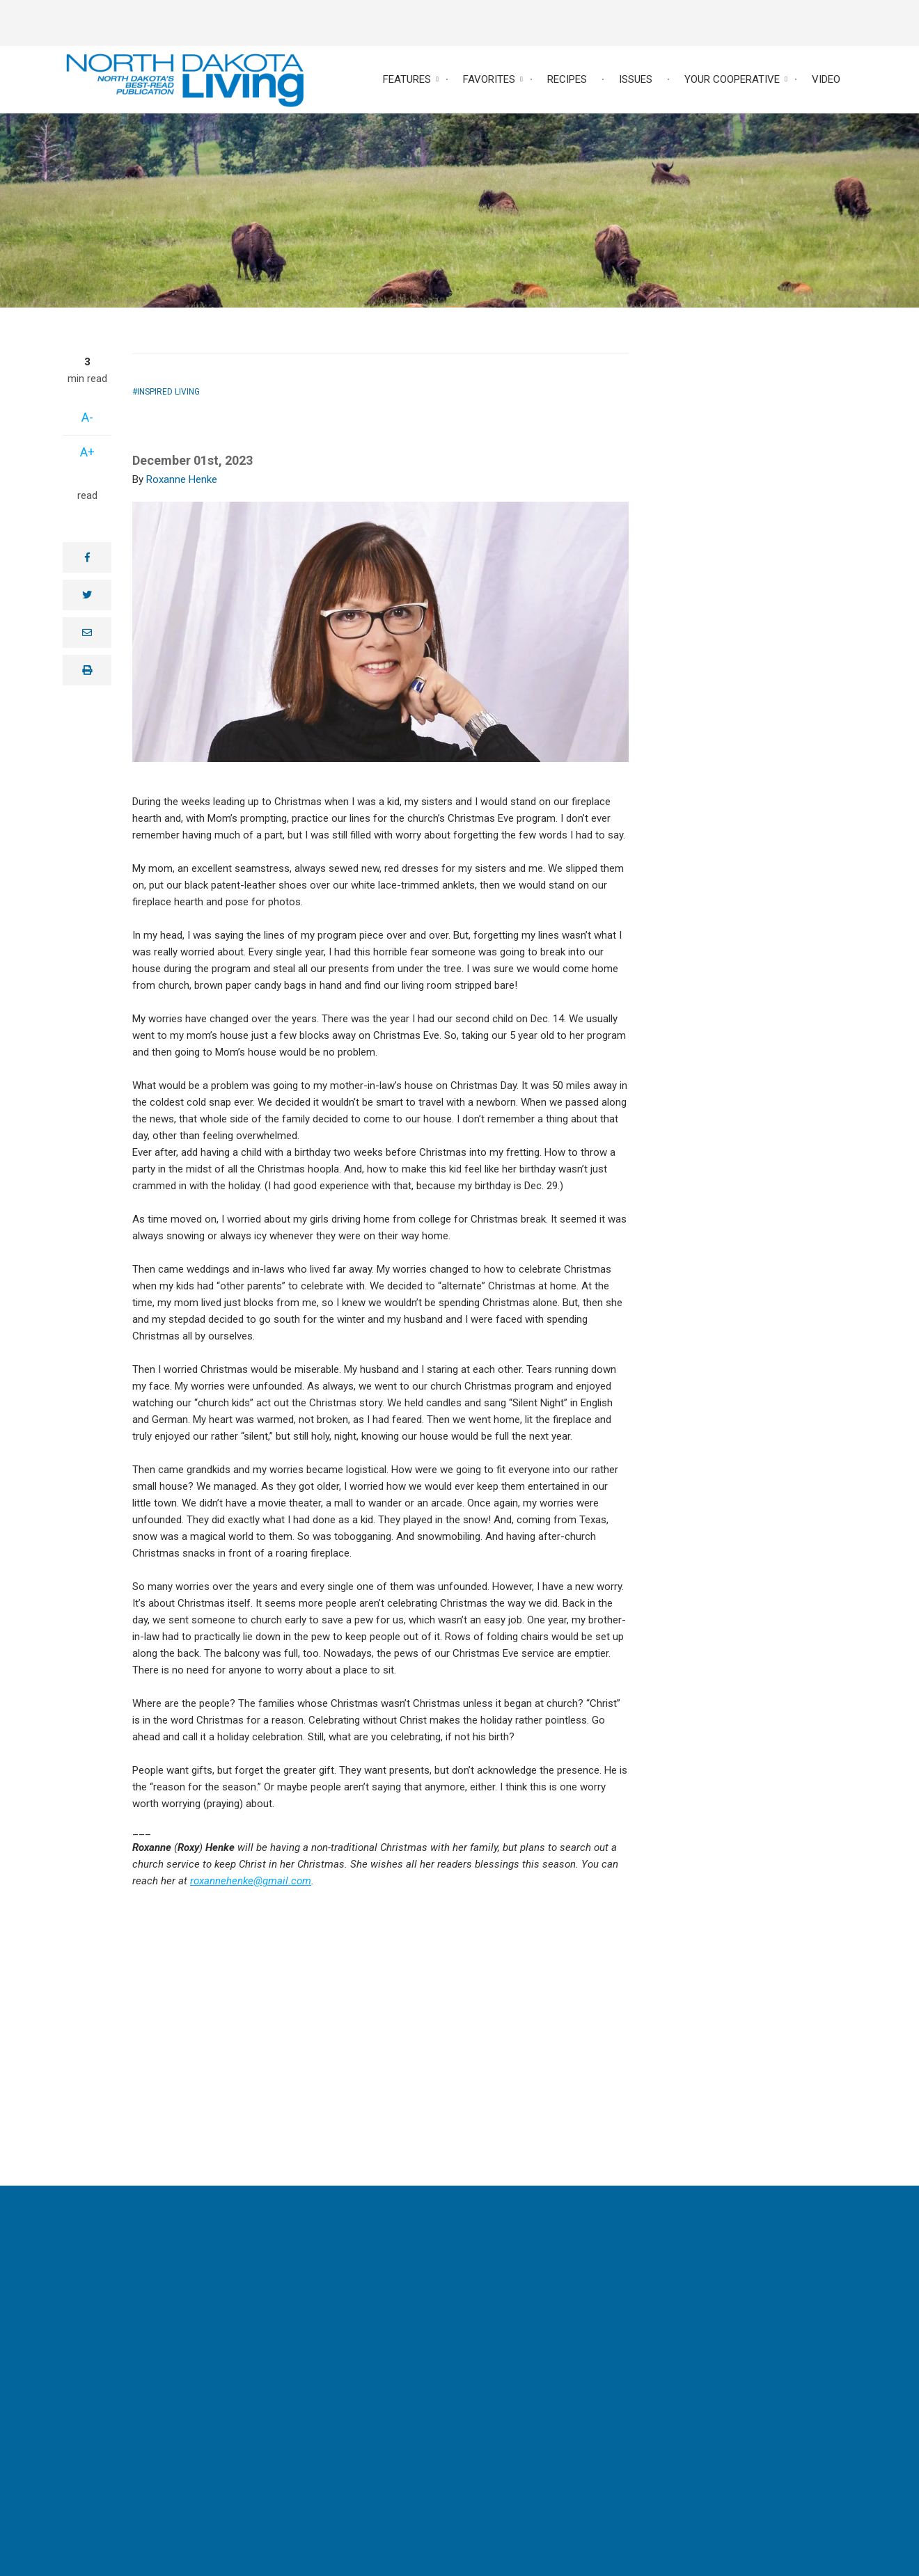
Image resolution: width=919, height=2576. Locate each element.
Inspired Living (168, 392)
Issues (635, 79)
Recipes (567, 79)
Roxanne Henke (181, 479)
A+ (87, 452)
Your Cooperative (732, 79)
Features (407, 79)
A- (87, 417)
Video (826, 79)
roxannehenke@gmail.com (250, 1881)
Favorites (489, 79)
